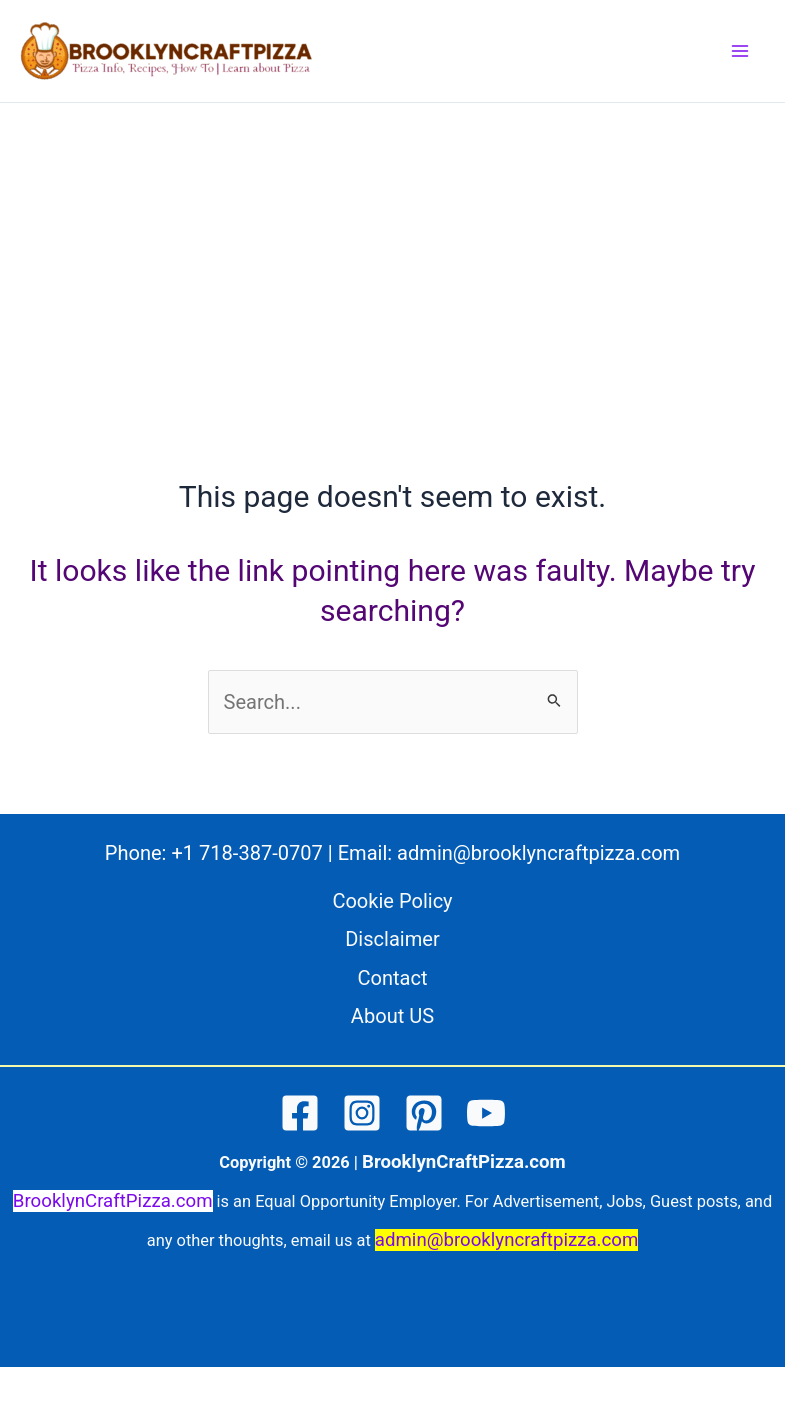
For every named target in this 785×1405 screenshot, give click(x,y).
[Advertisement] (392, 323)
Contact (392, 978)
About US (392, 1016)
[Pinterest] (424, 1113)
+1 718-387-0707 (246, 853)
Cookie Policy (392, 901)
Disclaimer (392, 939)
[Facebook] (300, 1113)
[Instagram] (362, 1113)
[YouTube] (486, 1113)
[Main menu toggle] (740, 51)
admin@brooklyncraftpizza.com (538, 853)
